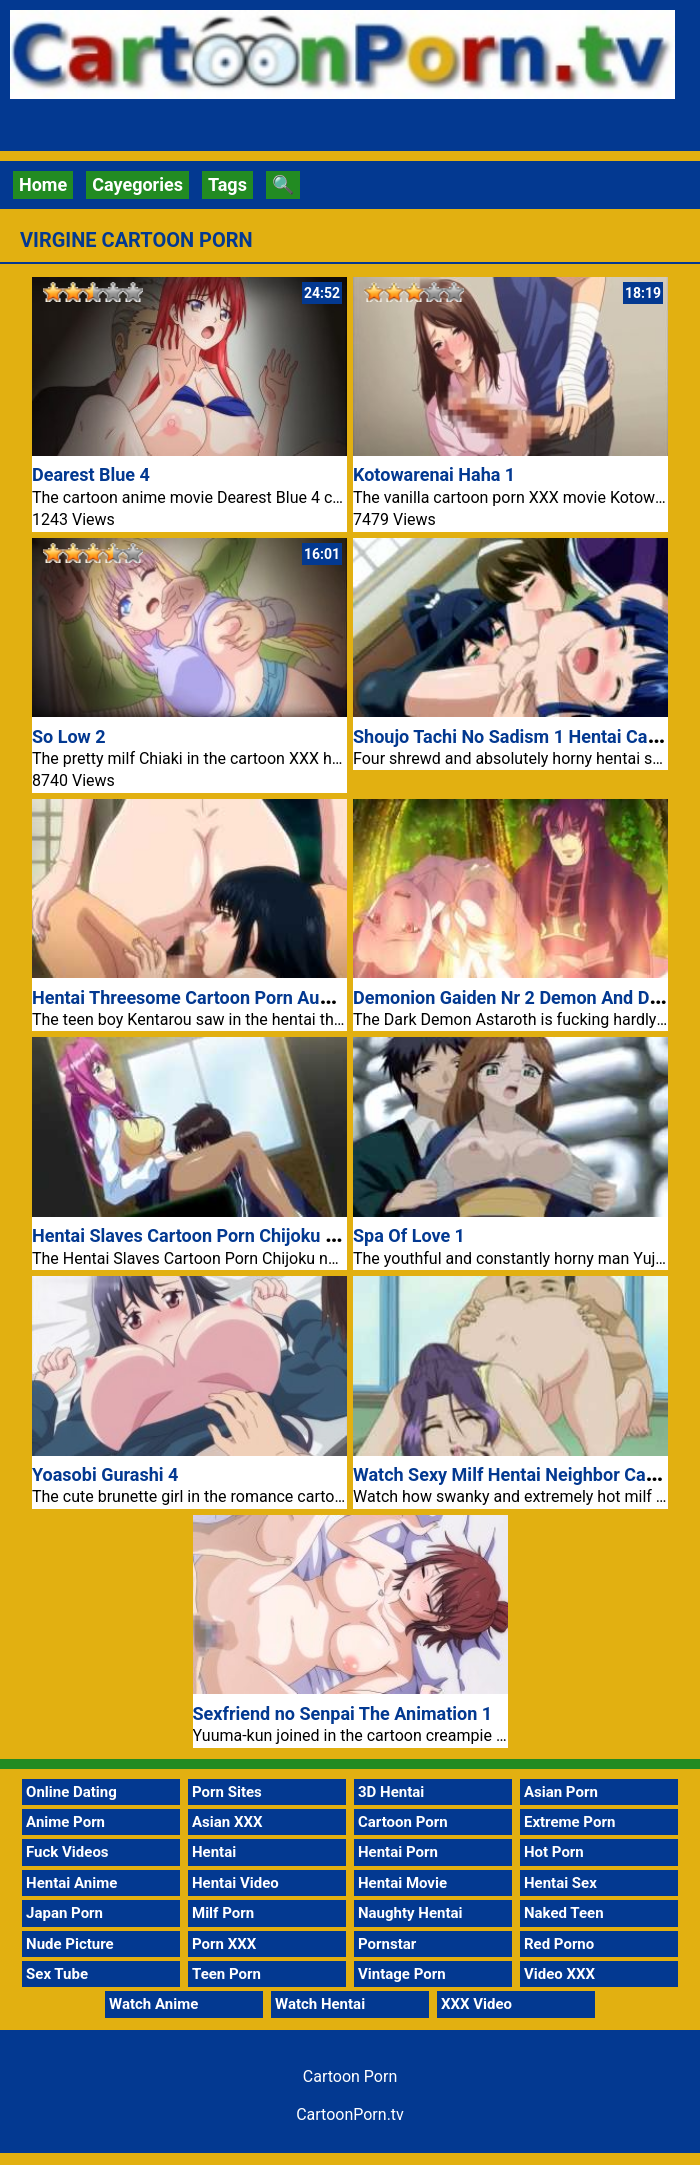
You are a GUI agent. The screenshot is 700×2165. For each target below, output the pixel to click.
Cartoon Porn (403, 1822)
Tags (227, 184)
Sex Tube (57, 1974)
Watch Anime (153, 2004)
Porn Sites (227, 1792)
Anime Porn (65, 1822)
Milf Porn (223, 1913)
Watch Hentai (320, 2004)
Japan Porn (64, 1913)
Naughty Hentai (410, 1913)
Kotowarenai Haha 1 (434, 474)
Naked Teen (564, 1913)
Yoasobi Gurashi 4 (105, 1474)
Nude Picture (70, 1944)
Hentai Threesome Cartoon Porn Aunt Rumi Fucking (241, 997)
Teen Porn (226, 1974)
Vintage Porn (402, 1974)
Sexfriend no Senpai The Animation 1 (343, 1713)
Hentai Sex (560, 1883)
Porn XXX (224, 1944)
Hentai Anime (71, 1883)
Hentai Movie (402, 1883)
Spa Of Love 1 (409, 1235)
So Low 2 (69, 736)
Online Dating (71, 1792)
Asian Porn (561, 1792)
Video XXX (559, 1974)
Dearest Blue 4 (91, 474)
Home (43, 184)
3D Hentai (391, 1792)
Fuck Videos (67, 1852)
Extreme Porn (569, 1822)
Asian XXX (227, 1822)
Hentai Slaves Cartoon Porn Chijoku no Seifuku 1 (229, 1235)
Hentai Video (235, 1883)
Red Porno (559, 1944)
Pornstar (387, 1944)
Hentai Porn (398, 1852)
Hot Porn (554, 1852)
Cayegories (137, 184)
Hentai (214, 1852)
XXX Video (476, 2004)
